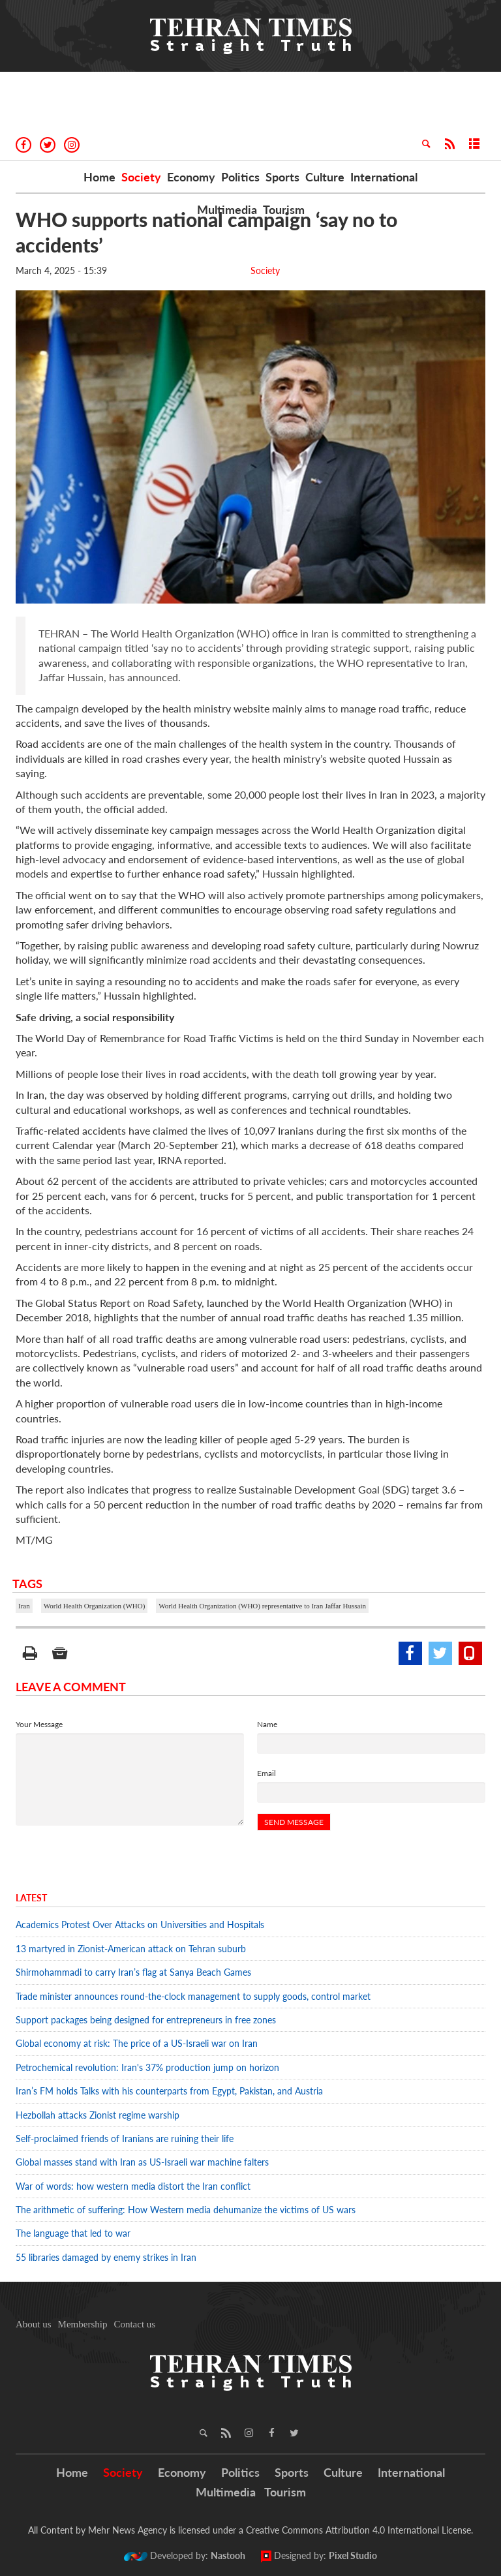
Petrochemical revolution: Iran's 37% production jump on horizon (147, 2067)
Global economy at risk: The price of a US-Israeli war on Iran (137, 2043)
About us (34, 2324)
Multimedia (227, 209)
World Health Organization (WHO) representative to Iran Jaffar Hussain (262, 1606)
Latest (31, 1897)
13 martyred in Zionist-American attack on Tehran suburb (131, 1948)
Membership (83, 2324)
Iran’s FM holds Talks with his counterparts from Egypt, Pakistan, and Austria (171, 2090)
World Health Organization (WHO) (94, 1606)
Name (267, 1724)
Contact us (134, 2324)
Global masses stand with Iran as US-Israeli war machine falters (142, 2162)
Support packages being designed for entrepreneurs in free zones (146, 2019)
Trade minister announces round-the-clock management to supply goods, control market (193, 1996)
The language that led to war (73, 2233)
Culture (324, 177)
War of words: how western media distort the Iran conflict (133, 2186)
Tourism (284, 209)
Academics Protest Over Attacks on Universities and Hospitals (140, 1924)
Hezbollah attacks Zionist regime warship (99, 2115)
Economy (191, 177)
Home (99, 177)
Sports (282, 177)
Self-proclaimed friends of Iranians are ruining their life (126, 2138)
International (384, 177)
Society (141, 177)
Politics (240, 177)
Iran (24, 1606)
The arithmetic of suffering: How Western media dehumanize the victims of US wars (186, 2209)
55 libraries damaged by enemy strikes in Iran (106, 2257)
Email (266, 1773)
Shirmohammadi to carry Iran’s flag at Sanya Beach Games (133, 1972)
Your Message (39, 1724)
